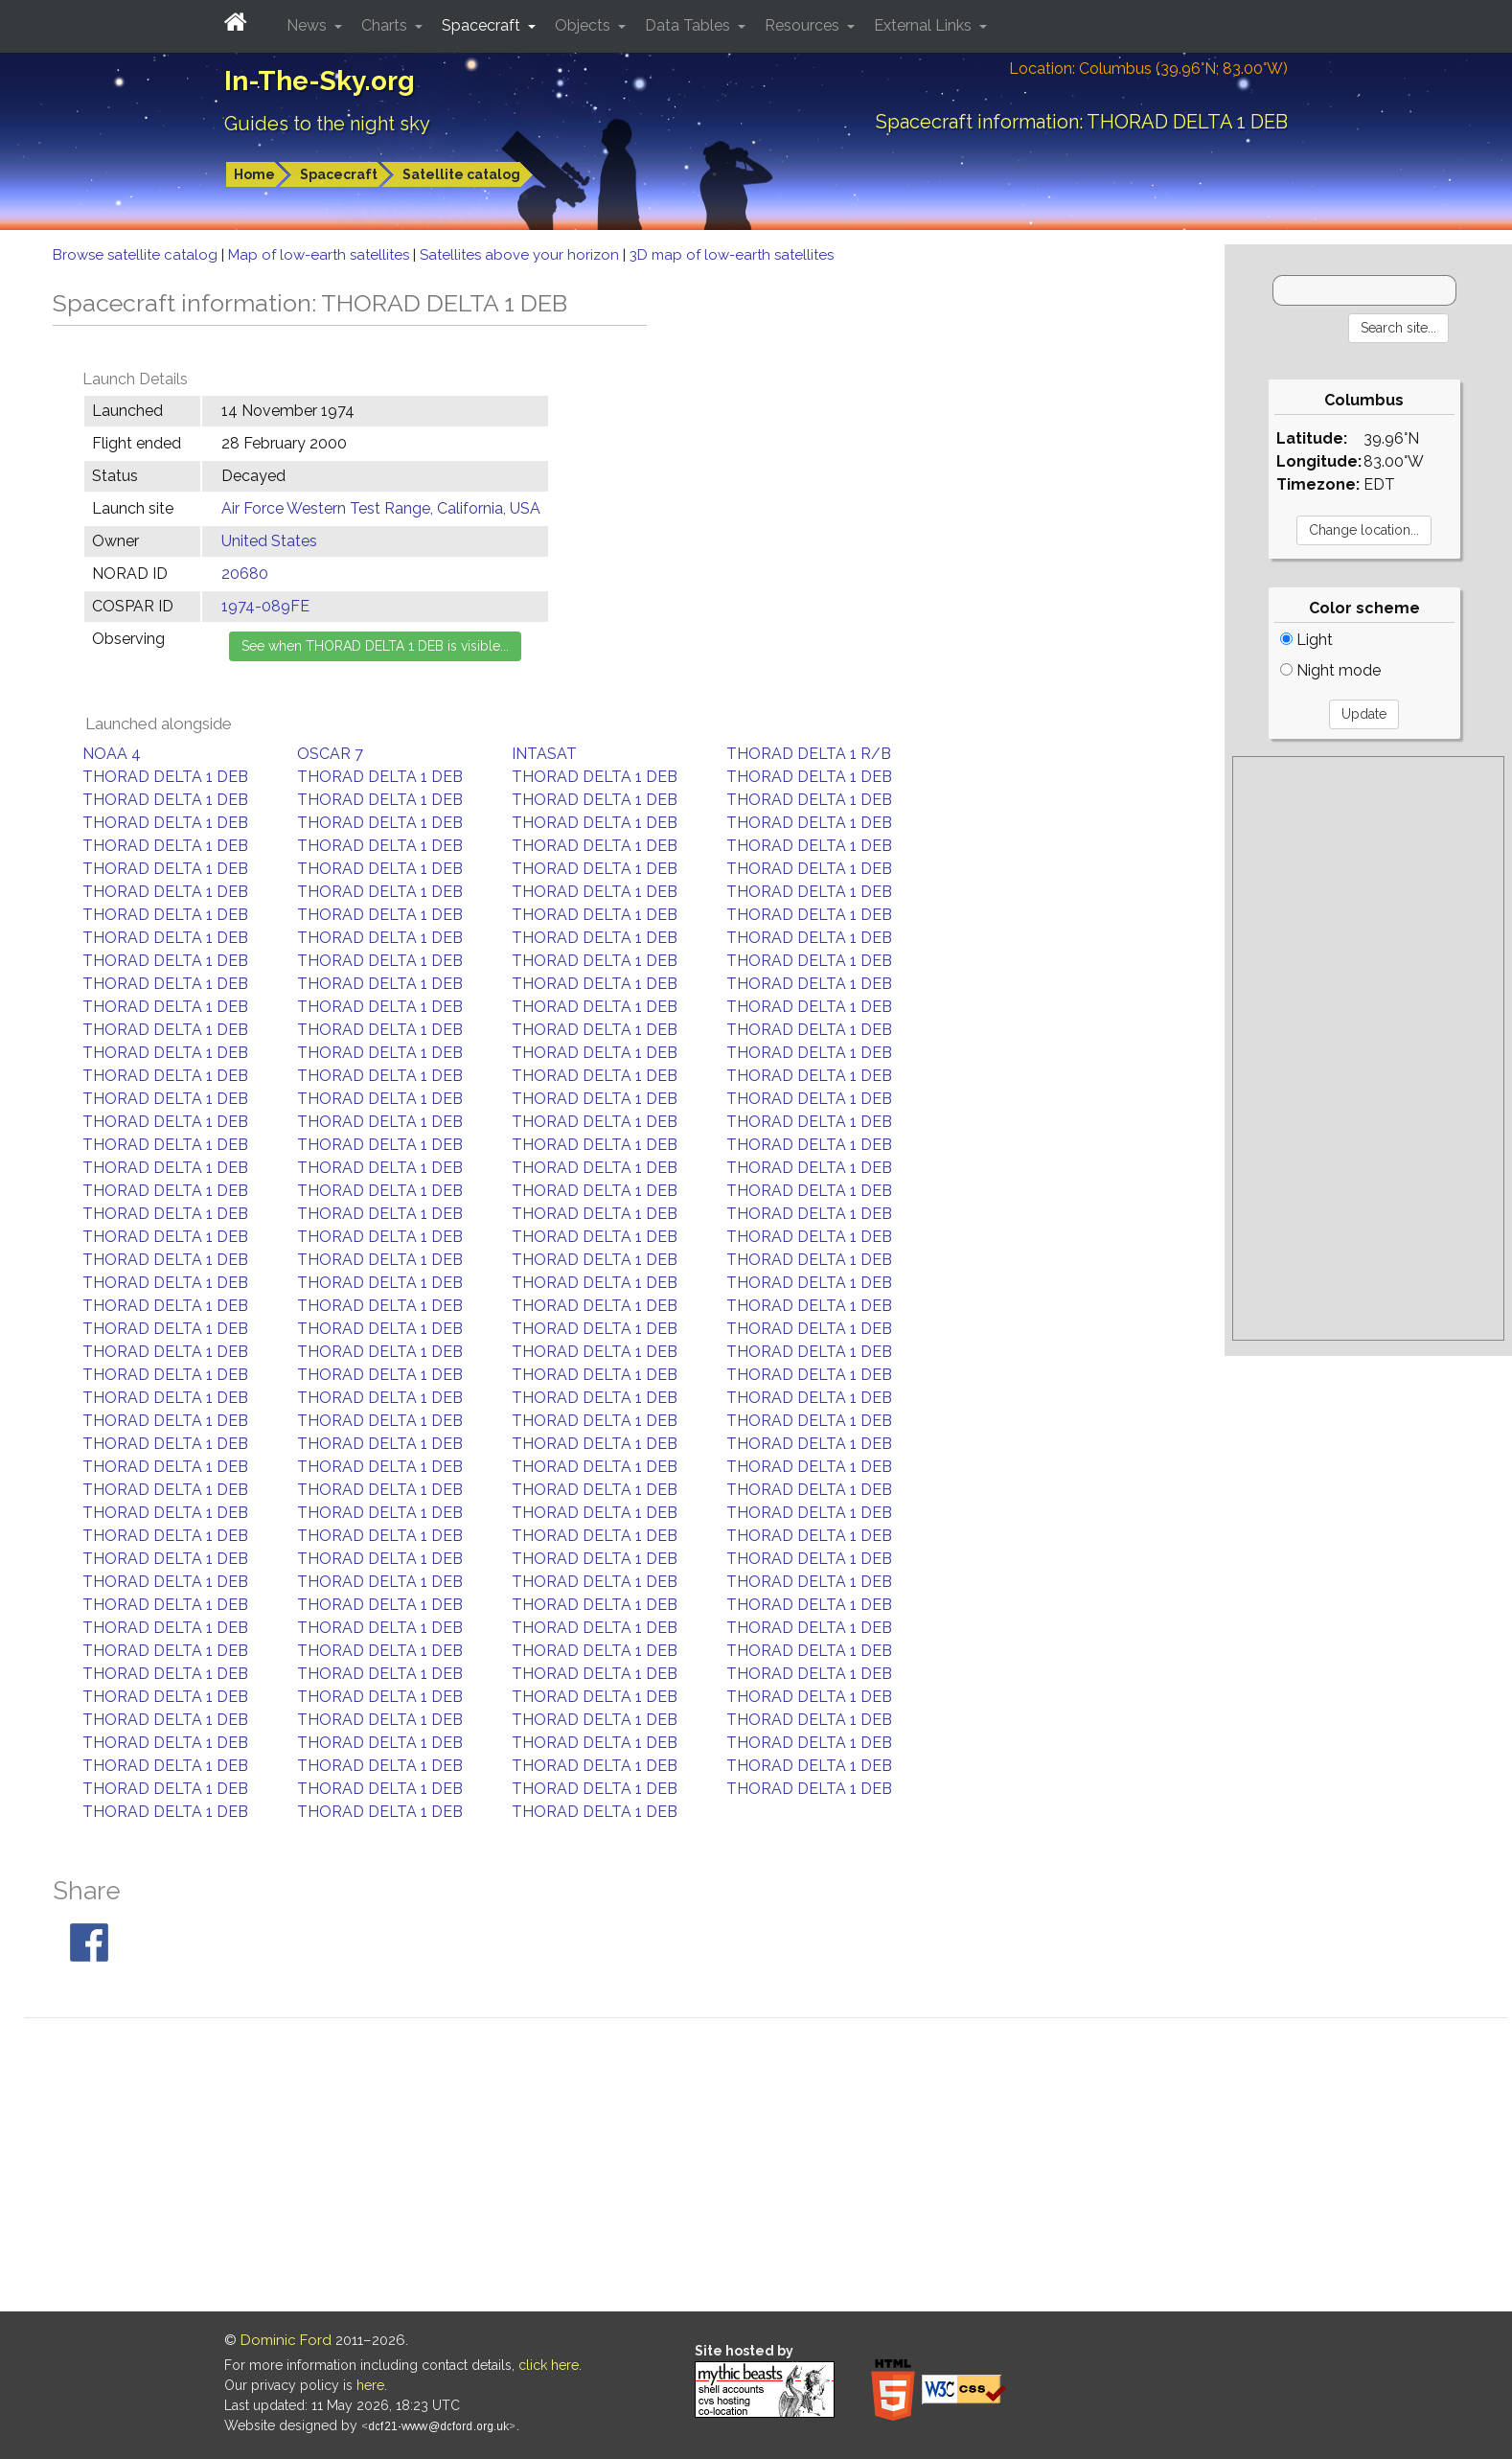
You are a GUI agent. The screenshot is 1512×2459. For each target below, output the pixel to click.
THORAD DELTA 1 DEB (165, 777)
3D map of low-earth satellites (732, 255)
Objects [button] (584, 25)
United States (269, 541)
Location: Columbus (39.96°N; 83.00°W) (1148, 68)
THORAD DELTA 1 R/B (808, 754)
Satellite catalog (461, 174)
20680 (244, 573)
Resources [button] (804, 25)
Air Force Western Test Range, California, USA (380, 508)
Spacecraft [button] (483, 25)
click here (548, 2365)
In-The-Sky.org (319, 81)
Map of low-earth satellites (320, 255)
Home (254, 174)
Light (1306, 640)
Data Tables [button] (689, 25)
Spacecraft (339, 174)
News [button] (308, 25)
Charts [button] (386, 25)
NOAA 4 (111, 754)
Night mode (1330, 670)
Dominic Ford (286, 2340)
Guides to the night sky (327, 123)
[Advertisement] (1368, 1048)
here (370, 2385)
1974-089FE (265, 606)
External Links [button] (924, 25)
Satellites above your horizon (521, 255)
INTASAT (544, 754)
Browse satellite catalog (137, 255)
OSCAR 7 (330, 754)
